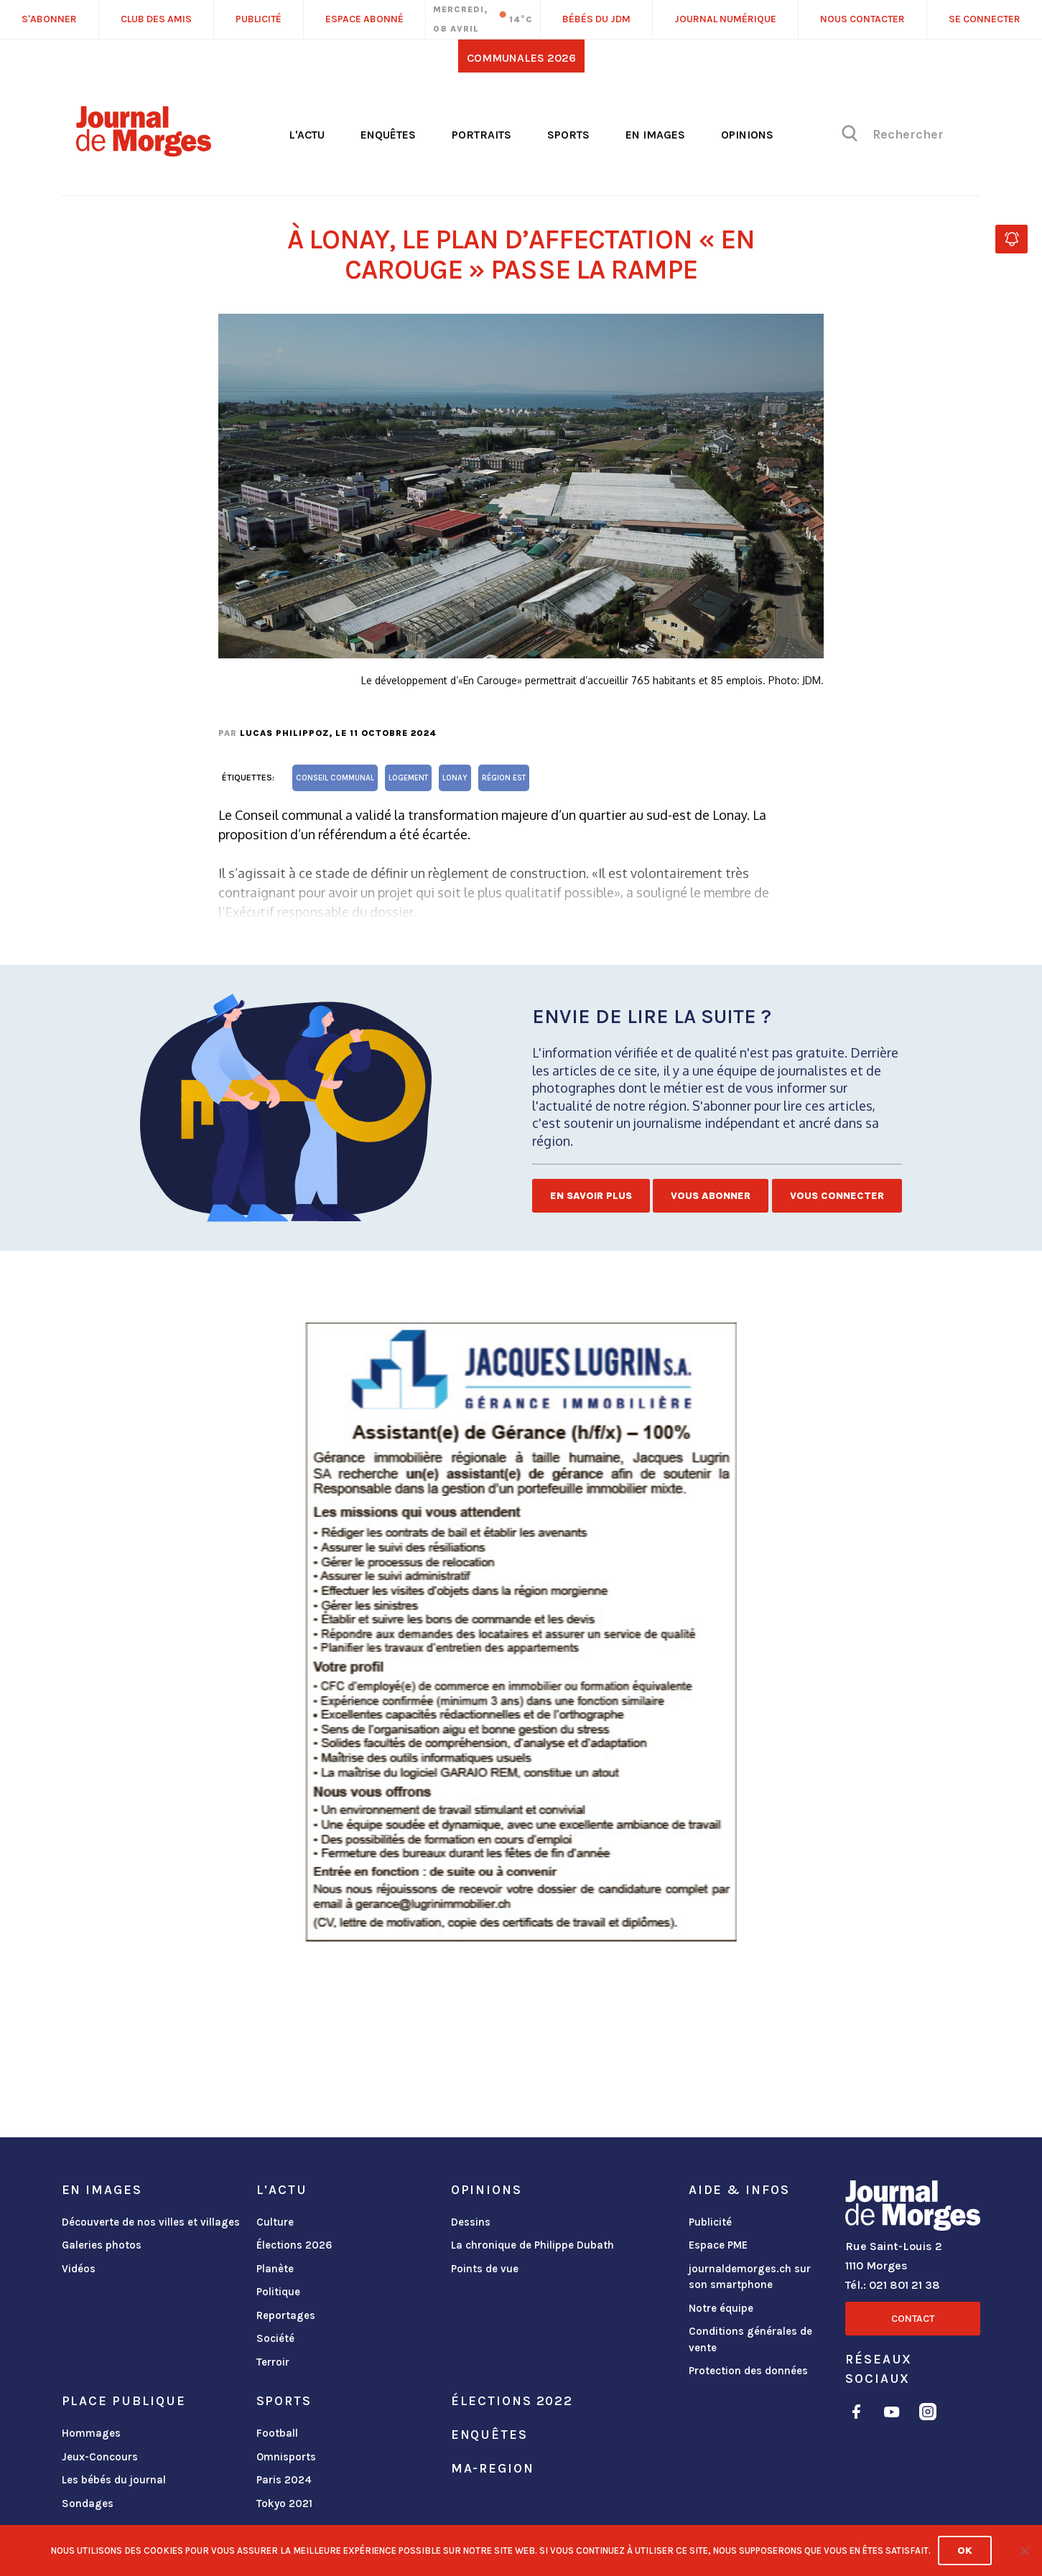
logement (408, 778)
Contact (912, 2319)
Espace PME (718, 2245)
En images (655, 134)
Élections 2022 (512, 2401)
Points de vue (484, 2268)
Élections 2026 (294, 2245)
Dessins (470, 2222)
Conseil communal (335, 778)
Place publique (124, 2401)
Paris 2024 (284, 2479)
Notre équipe (721, 2308)
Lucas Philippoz (284, 733)
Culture (275, 2222)
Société (275, 2338)
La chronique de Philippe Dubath (532, 2245)
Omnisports (286, 2456)
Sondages (87, 2503)
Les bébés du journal (114, 2479)
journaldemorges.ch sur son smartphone (750, 2277)
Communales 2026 (521, 58)
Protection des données (748, 2370)
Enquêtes (388, 134)
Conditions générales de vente (750, 2339)
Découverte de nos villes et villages (151, 2222)
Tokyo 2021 (284, 2503)
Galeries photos (101, 2245)
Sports (568, 134)
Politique (278, 2291)
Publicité (710, 2222)
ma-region (492, 2468)
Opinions (747, 134)
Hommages (91, 2433)
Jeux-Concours (100, 2456)
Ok (964, 2550)
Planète (275, 2268)
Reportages (285, 2315)
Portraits (481, 134)
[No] (1024, 2551)
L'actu (307, 134)
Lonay (454, 778)
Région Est (504, 778)
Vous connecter (837, 1196)
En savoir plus (591, 1196)
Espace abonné (364, 19)
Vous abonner (710, 1196)
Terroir (272, 2362)
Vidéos (79, 2268)
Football (277, 2433)
